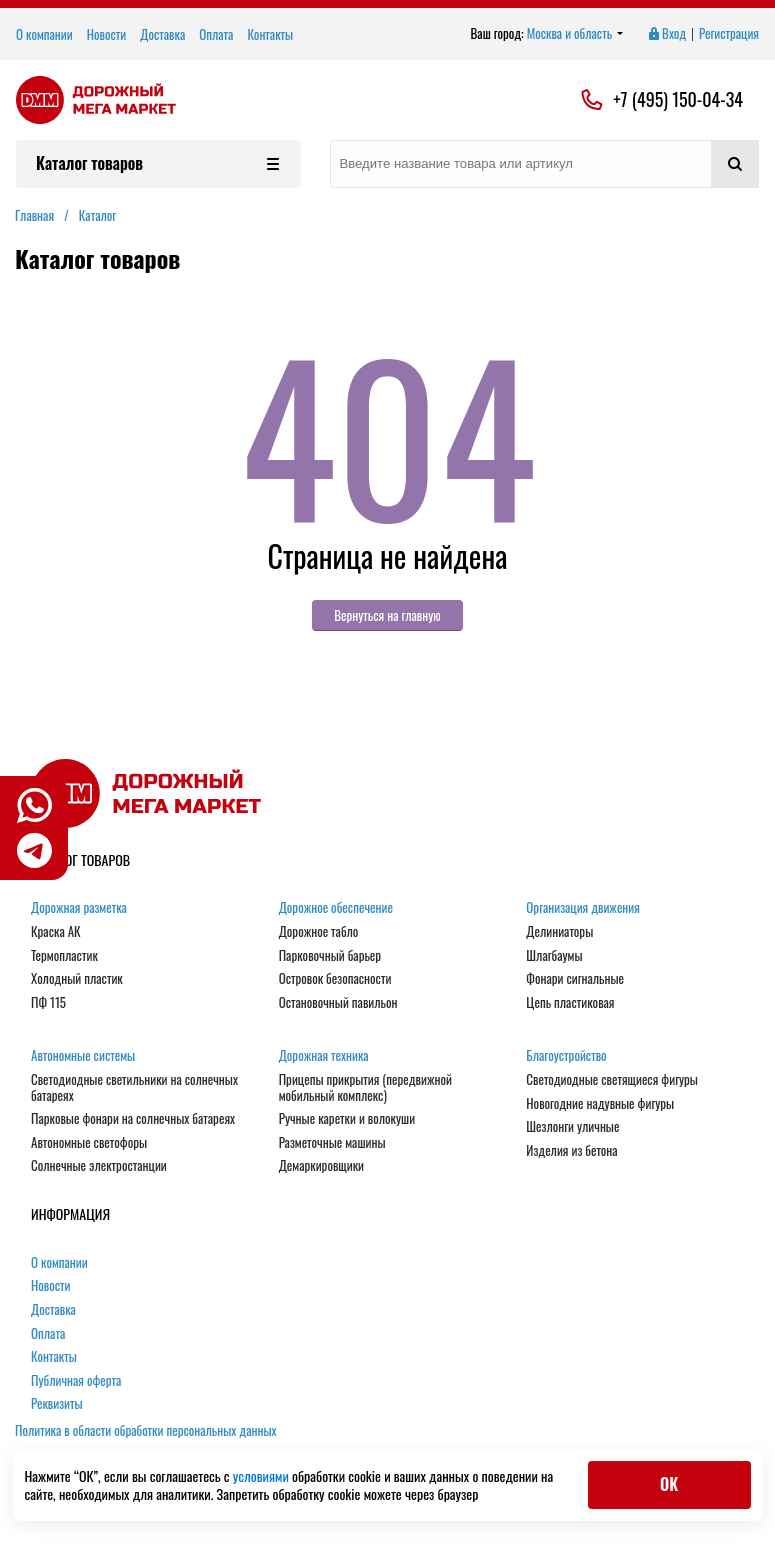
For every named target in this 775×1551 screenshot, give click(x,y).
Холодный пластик (77, 979)
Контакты (270, 34)
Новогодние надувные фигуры (600, 1104)
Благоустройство (566, 1056)
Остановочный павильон (338, 1003)
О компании (44, 34)
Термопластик (64, 956)
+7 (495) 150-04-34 (678, 100)
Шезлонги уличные (572, 1127)
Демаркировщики (321, 1166)
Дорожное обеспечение (336, 908)
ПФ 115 (48, 1003)
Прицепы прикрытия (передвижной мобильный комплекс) (365, 1087)
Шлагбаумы (554, 956)
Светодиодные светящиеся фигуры (612, 1080)
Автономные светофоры (89, 1143)
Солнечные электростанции (99, 1166)
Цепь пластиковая (570, 1003)
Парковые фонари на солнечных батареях (133, 1119)
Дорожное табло (319, 932)
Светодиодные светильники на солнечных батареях (134, 1087)
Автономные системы (83, 1056)
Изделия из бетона (571, 1151)
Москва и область (575, 34)
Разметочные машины (332, 1143)
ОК (669, 1484)
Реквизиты (57, 1404)
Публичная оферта (76, 1381)
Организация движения (583, 908)
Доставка (162, 34)
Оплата (216, 34)
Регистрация (729, 34)
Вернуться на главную (387, 615)
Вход (666, 34)
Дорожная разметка (79, 908)
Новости (107, 34)
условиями (262, 1475)
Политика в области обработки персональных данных (146, 1430)
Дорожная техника (324, 1056)
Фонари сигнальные (575, 979)
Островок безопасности (335, 979)
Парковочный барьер (330, 956)
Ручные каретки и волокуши (347, 1119)
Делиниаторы (559, 932)
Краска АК (56, 932)
